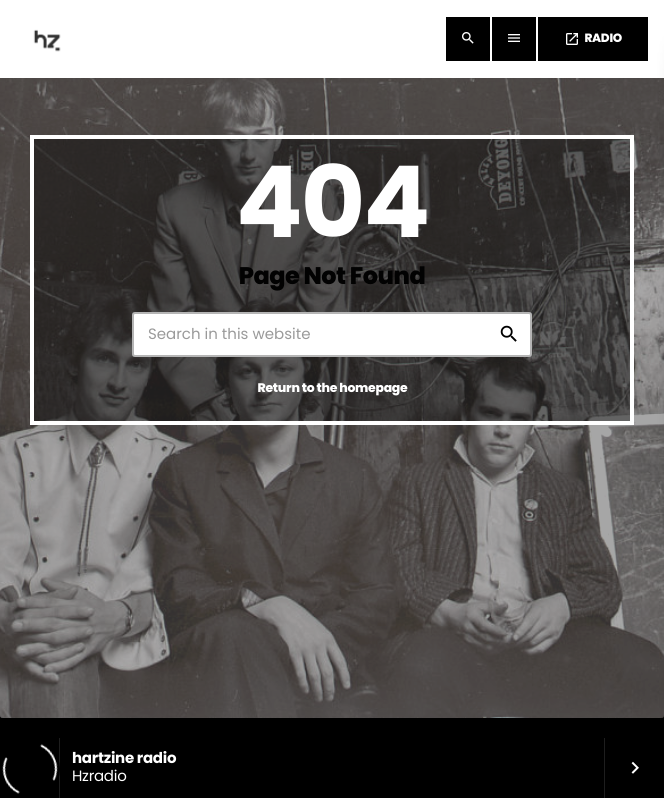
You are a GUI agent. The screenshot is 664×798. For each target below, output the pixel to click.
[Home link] (49, 39)
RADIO (593, 38)
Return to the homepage (333, 388)
